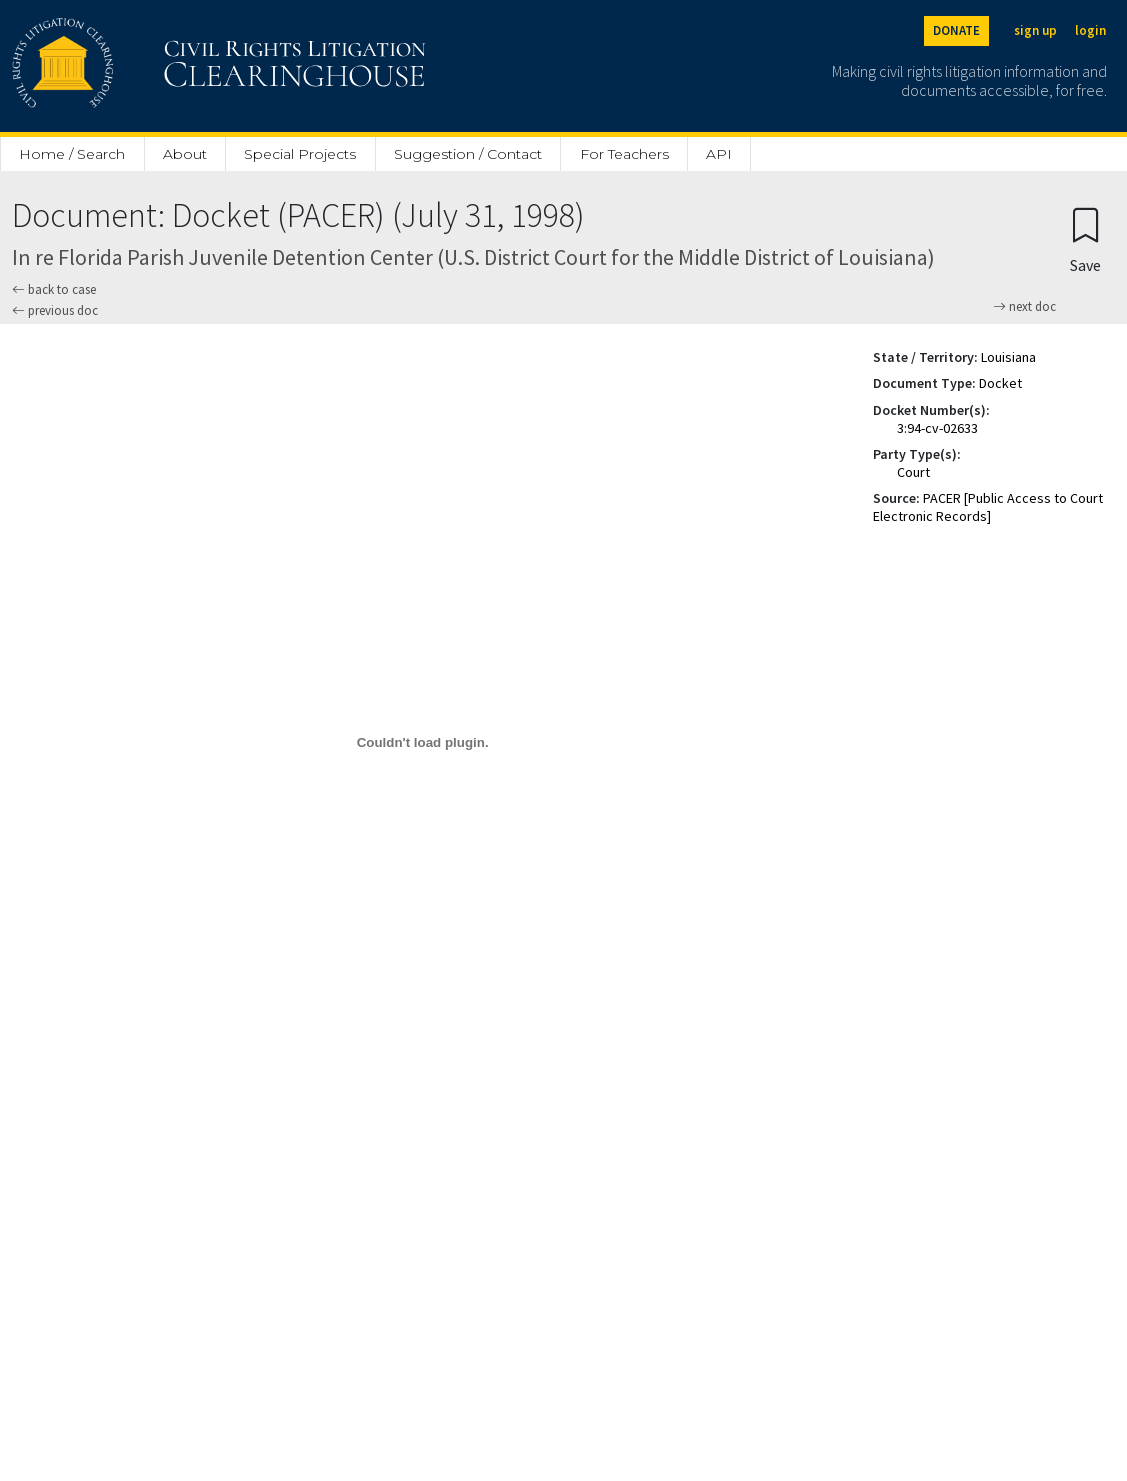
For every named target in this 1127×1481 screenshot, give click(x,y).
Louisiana (1008, 357)
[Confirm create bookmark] (1085, 239)
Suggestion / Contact (468, 154)
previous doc (55, 310)
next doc (1024, 307)
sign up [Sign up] (1035, 30)
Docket (1000, 383)
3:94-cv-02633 (937, 428)
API (719, 154)
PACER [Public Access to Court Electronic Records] (988, 507)
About (185, 154)
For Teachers (624, 154)
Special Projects (300, 154)
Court (913, 472)
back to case (54, 289)
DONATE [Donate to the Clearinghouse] (956, 30)
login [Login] (1090, 30)
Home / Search (72, 154)
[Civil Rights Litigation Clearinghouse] (162, 66)
